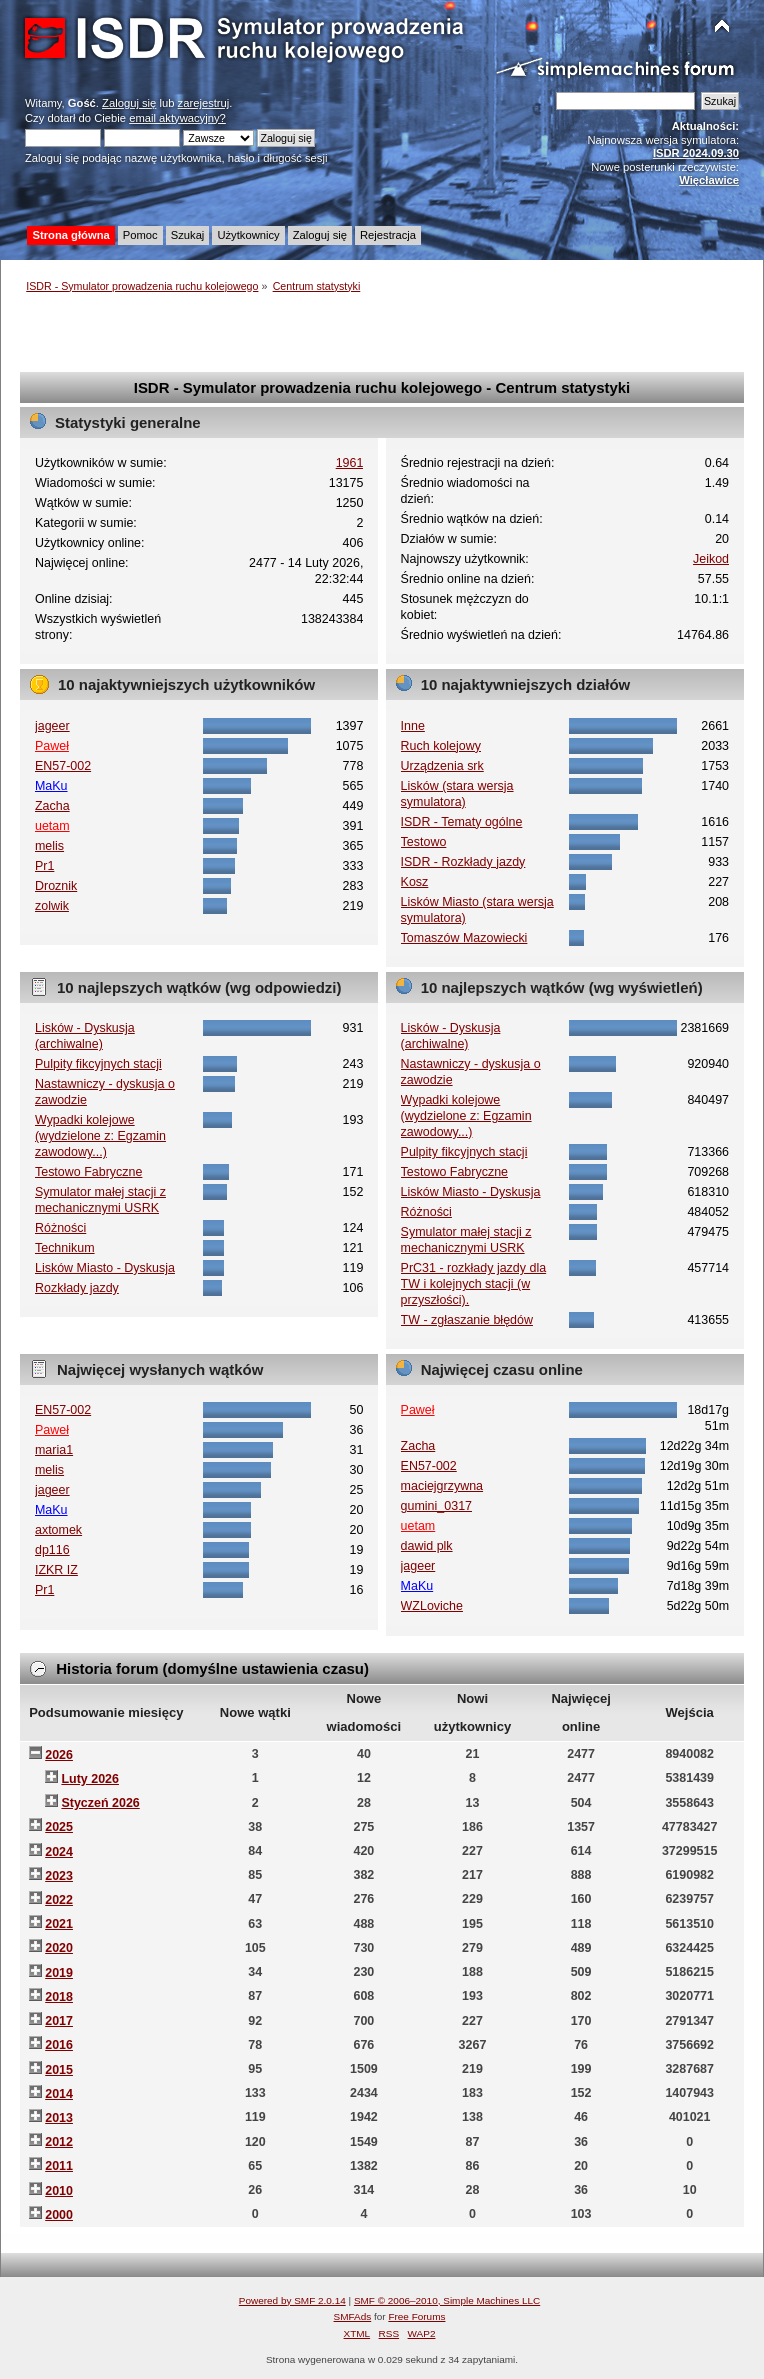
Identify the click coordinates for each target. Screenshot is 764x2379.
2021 (59, 1924)
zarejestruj (204, 103)
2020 (59, 1948)
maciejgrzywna (442, 1486)
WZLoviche (432, 1606)
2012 (59, 2142)
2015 (59, 2070)
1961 (350, 463)
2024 (59, 1852)
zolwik (52, 906)
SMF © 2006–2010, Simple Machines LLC (447, 2300)
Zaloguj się (129, 103)
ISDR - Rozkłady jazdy (463, 862)
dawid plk (427, 1546)
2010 (59, 2191)
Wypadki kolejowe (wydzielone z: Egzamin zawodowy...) (100, 1136)
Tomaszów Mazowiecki (464, 938)
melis (49, 846)
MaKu (51, 786)
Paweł (52, 746)
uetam (52, 826)
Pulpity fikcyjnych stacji (98, 1064)
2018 (59, 1997)
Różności (60, 1228)
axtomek (58, 1530)
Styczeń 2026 (100, 1803)
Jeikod (711, 559)
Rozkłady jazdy (77, 1288)
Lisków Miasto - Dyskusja (105, 1268)
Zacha (52, 806)
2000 (59, 2215)
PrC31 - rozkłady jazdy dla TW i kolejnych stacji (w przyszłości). (474, 1284)
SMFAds (353, 2316)
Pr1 (44, 866)
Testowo (424, 842)
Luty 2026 (90, 1779)
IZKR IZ (56, 1570)
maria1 (54, 1450)
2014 (59, 2094)
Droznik (56, 886)
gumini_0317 (436, 1506)
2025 (59, 1827)
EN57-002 (63, 766)
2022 (59, 1900)
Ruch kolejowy (441, 746)
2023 (59, 1876)
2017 (59, 2021)
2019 (59, 1973)
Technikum (65, 1248)
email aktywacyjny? (177, 118)
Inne (413, 726)
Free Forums (416, 2316)
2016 (59, 2045)
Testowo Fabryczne (88, 1172)
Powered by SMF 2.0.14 (292, 2300)
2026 (59, 1755)
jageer (52, 726)
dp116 (52, 1550)
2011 (59, 2166)
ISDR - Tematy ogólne (462, 822)
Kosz (415, 882)
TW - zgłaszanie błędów (467, 1320)
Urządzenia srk (442, 766)
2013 (59, 2118)
